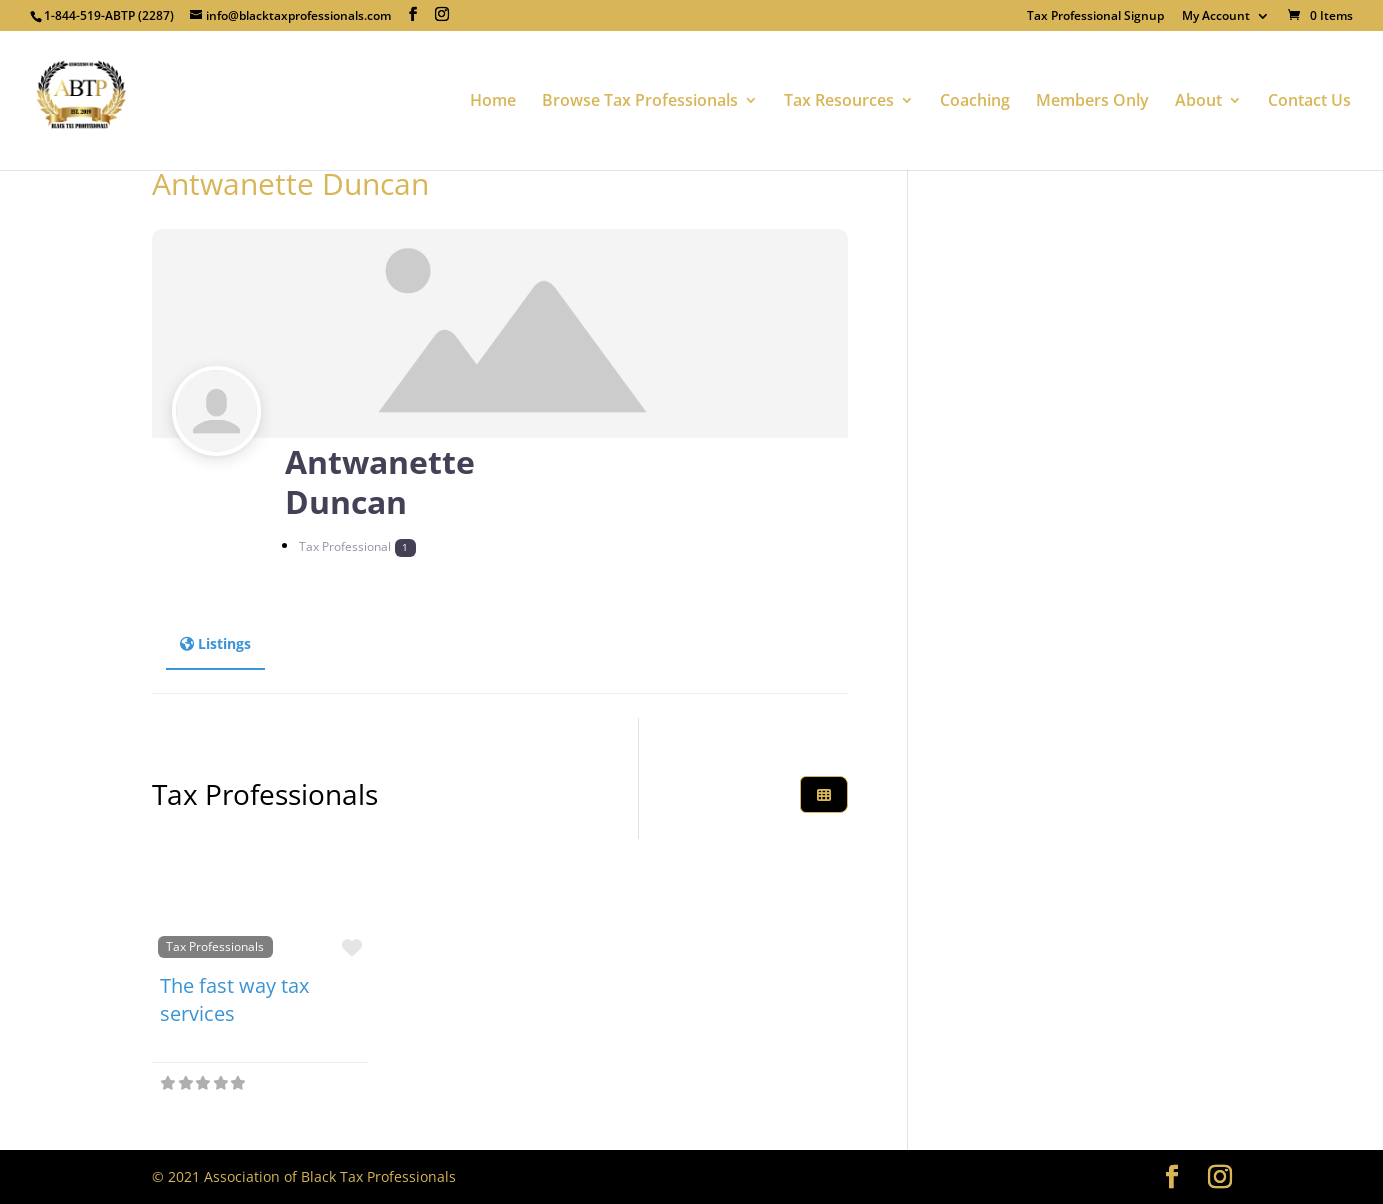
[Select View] (824, 794)
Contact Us (1309, 102)
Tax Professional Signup (1095, 17)
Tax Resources (839, 102)
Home (493, 102)
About (1198, 102)
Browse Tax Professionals (640, 102)
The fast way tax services (234, 999)
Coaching (975, 102)
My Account (1216, 17)
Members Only (1092, 102)
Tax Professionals (215, 946)
